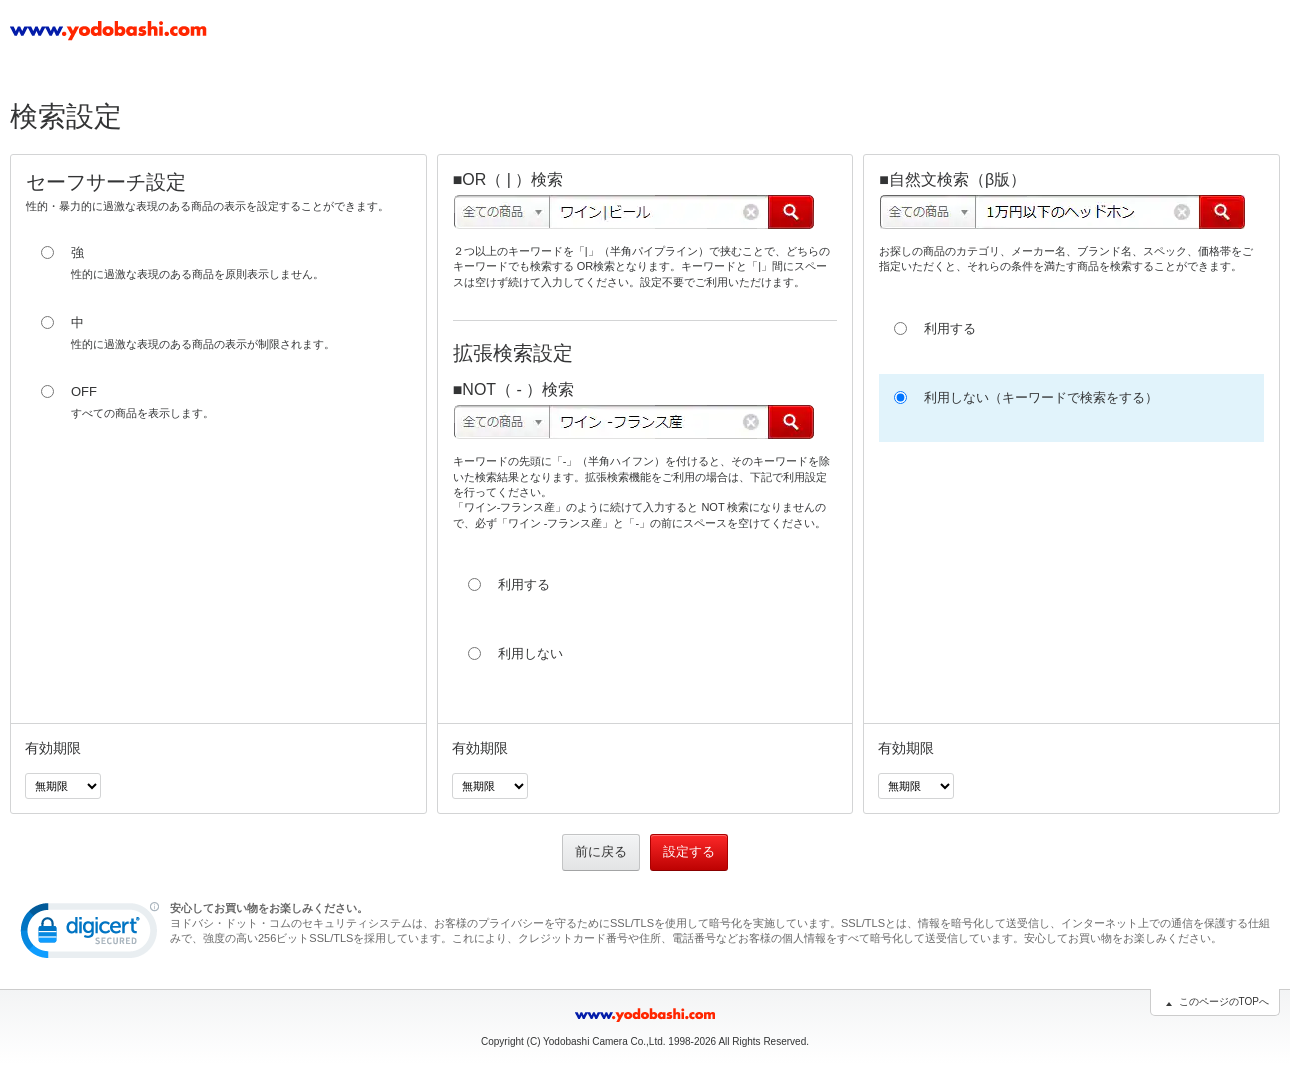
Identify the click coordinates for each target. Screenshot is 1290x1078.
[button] (90, 935)
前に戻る (601, 851)
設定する (689, 851)
